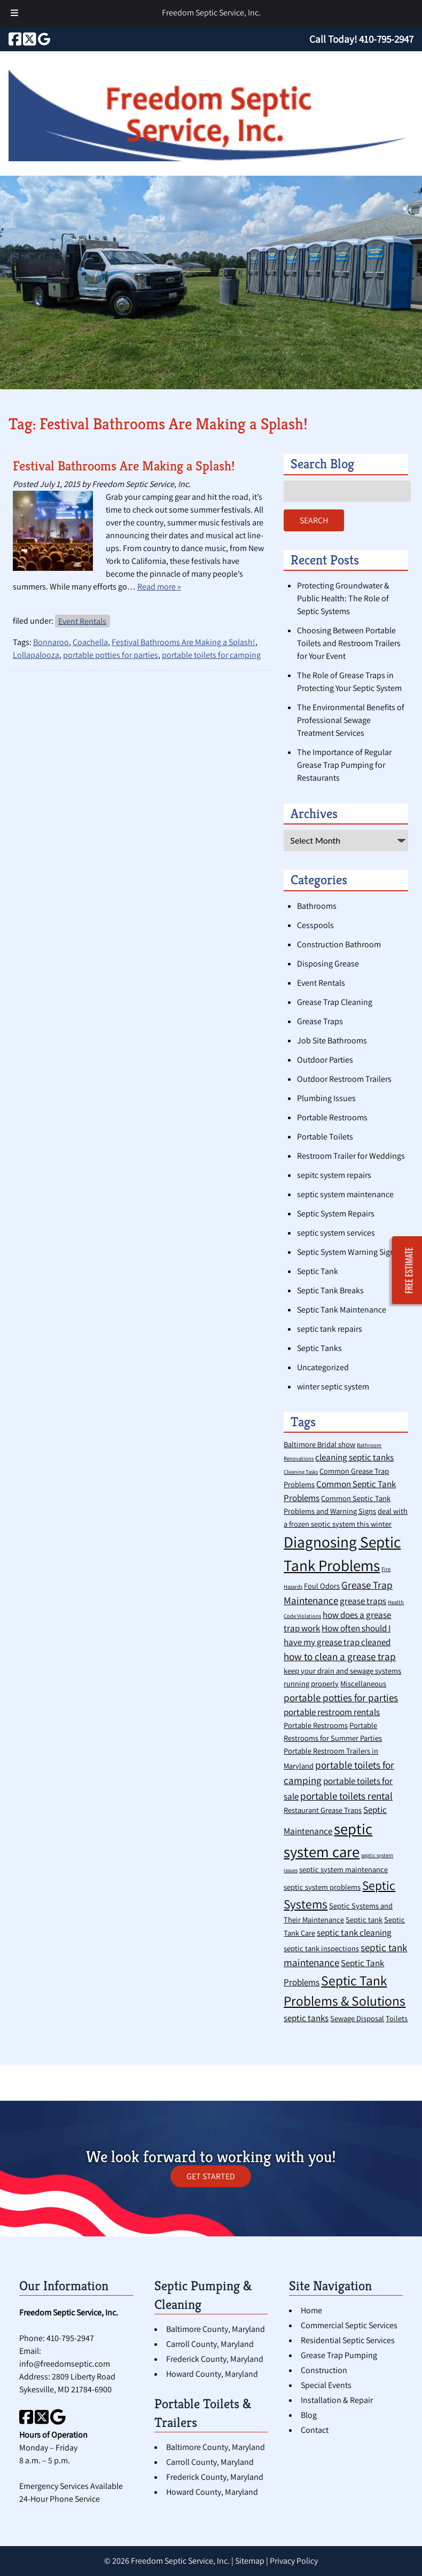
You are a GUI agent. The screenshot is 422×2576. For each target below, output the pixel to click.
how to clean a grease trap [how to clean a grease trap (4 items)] (340, 1656)
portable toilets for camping (211, 655)
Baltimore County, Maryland (215, 2329)
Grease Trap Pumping (339, 2355)
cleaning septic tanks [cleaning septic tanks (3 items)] (354, 1457)
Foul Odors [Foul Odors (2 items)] (322, 1586)
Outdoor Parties (325, 1059)
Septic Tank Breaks (330, 1290)
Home (311, 2310)
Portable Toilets (325, 1136)
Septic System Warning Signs (347, 1252)
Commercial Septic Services (349, 2325)
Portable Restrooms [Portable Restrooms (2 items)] (316, 1725)
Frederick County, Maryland (214, 2359)
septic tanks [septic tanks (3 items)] (306, 2018)
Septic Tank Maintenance (341, 1309)
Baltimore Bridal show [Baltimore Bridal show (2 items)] (319, 1444)
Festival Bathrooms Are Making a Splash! (124, 466)
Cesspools (315, 925)
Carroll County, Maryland (210, 2344)
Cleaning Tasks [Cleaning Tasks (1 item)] (301, 1471)
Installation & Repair (337, 2400)
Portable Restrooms (332, 1117)
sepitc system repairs (334, 1175)
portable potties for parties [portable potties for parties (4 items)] (341, 1697)
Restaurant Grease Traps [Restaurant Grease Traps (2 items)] (323, 1810)
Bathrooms (317, 906)
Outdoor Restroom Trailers (344, 1079)
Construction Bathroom (339, 944)
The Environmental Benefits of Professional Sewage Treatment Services (350, 720)
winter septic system (333, 1386)
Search (314, 520)
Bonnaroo (51, 642)
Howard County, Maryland (212, 2373)
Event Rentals (82, 620)
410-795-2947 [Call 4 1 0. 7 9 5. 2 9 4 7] (70, 2338)
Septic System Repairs (335, 1213)
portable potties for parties (110, 655)
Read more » (159, 586)
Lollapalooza (36, 655)
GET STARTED (210, 2176)
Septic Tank (317, 1271)
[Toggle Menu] (14, 13)
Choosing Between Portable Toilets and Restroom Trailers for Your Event (349, 643)
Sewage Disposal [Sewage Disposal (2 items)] (357, 2018)
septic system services (336, 1232)
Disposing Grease (328, 963)
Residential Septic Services (348, 2340)
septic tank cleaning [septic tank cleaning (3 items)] (354, 1932)
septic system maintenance (345, 1194)
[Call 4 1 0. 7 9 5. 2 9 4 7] (386, 39)
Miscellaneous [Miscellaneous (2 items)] (363, 1683)
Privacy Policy (294, 2560)
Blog (309, 2415)
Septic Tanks (319, 1348)
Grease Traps (320, 1021)
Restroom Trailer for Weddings (351, 1155)
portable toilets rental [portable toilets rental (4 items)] (346, 1795)
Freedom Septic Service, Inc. (211, 12)
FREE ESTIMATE (409, 1270)
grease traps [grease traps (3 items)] (363, 1601)
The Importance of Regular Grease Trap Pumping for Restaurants (344, 765)
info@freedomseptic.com (64, 2363)
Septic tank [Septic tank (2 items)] (364, 1919)
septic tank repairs (329, 1328)
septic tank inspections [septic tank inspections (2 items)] (321, 1948)
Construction (324, 2370)
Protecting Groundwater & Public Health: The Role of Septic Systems (343, 598)
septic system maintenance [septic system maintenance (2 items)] (343, 1869)
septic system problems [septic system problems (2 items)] (322, 1887)
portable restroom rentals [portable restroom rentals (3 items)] (332, 1712)
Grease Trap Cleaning (334, 1002)
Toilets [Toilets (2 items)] (397, 2018)
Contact (315, 2430)
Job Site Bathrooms (332, 1040)
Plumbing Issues (326, 1098)
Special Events (326, 2385)
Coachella (90, 642)
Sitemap (249, 2560)
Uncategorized (323, 1367)
